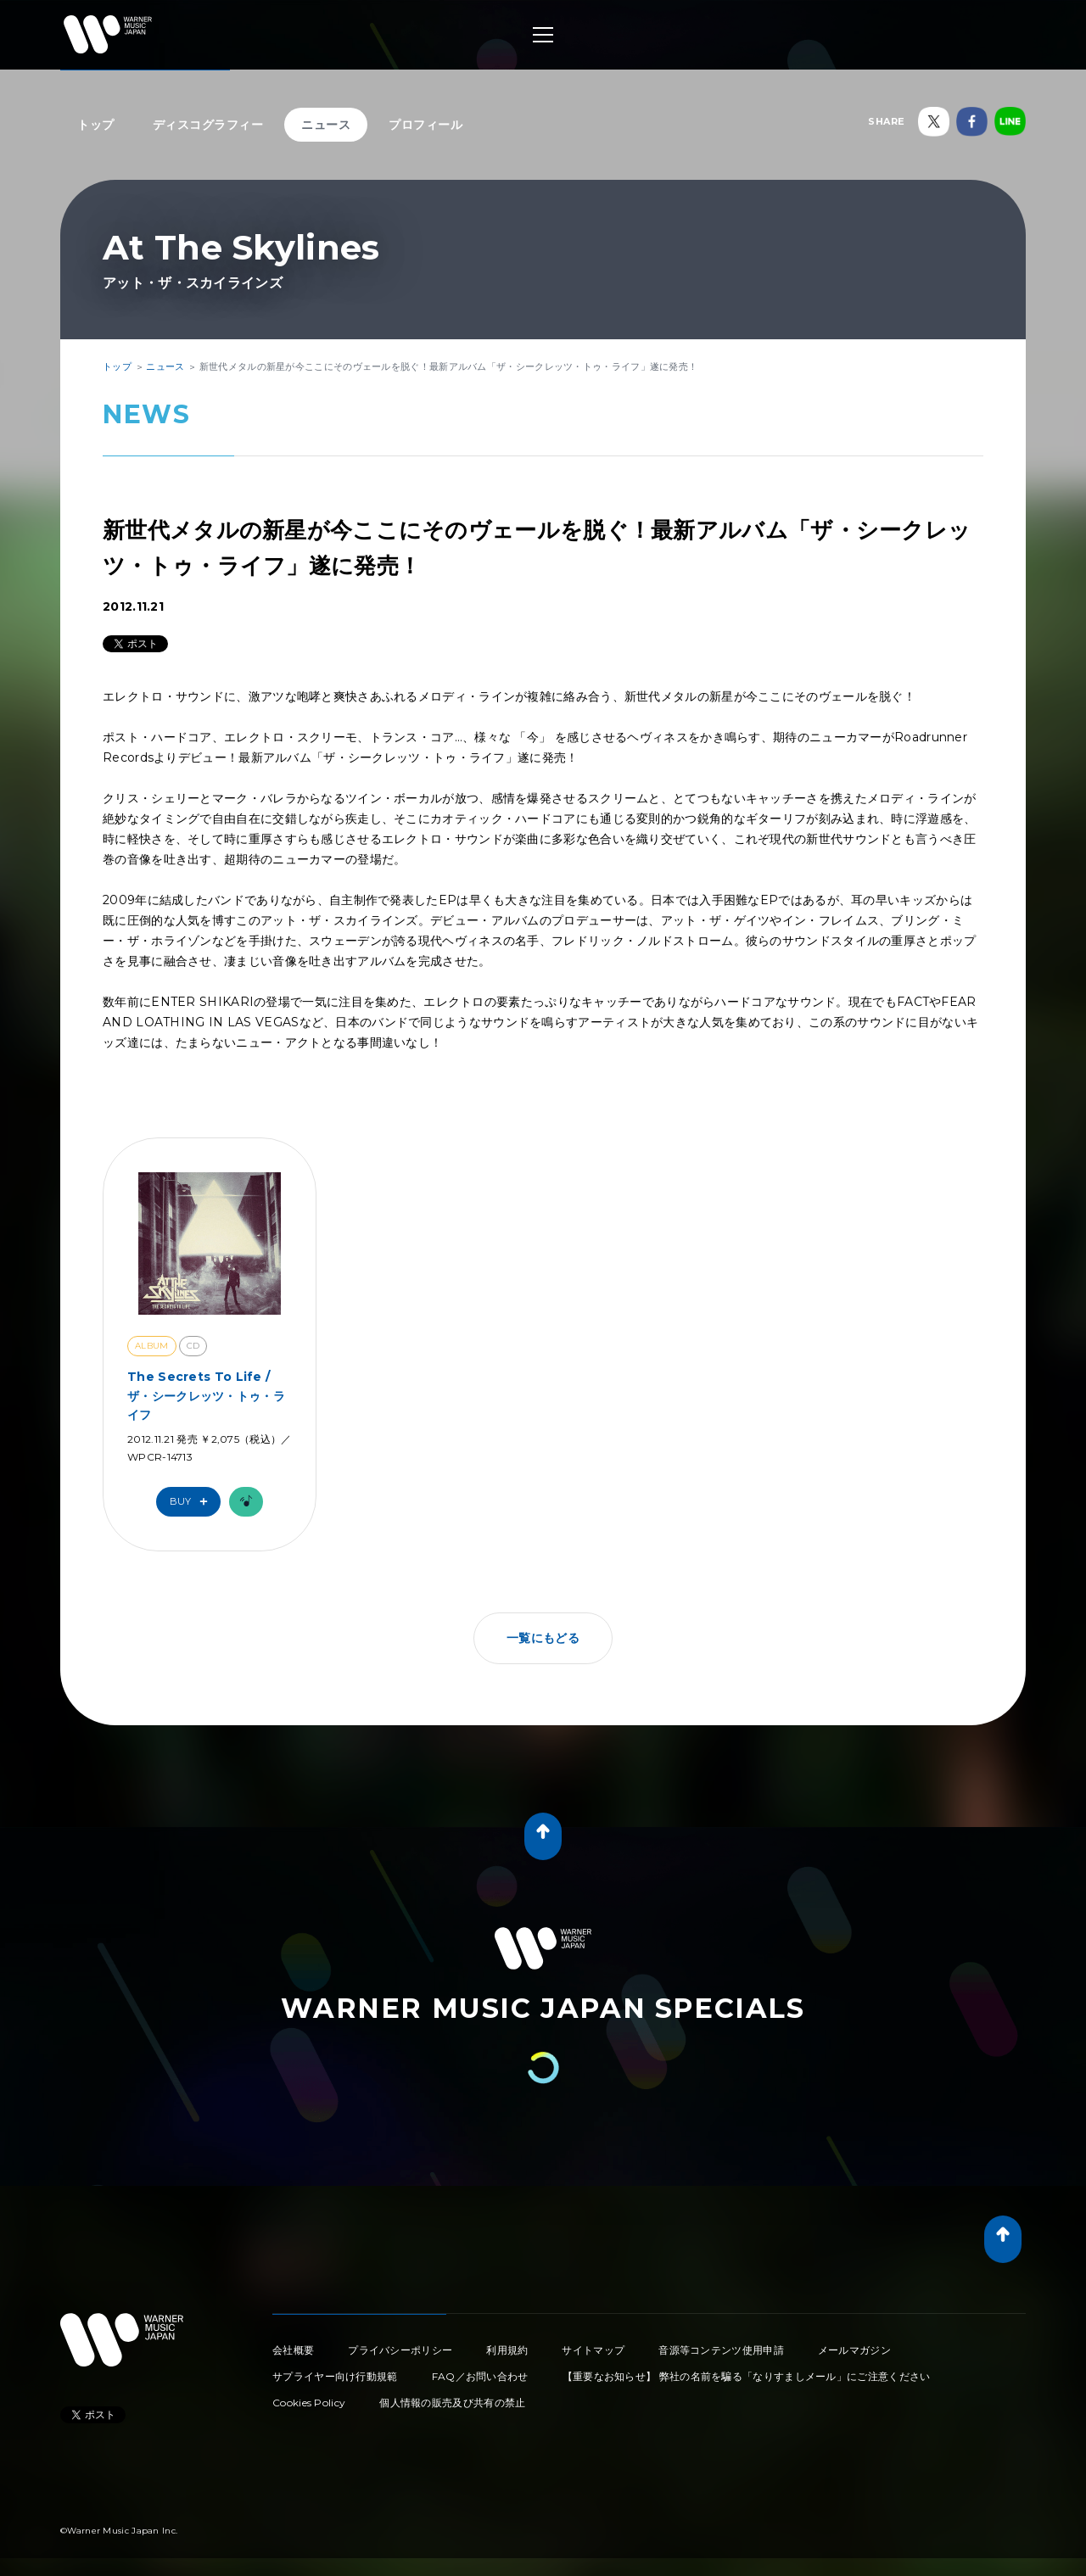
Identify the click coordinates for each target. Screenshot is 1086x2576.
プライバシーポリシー (400, 2350)
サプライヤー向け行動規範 (335, 2376)
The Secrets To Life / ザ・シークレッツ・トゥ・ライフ (206, 1395)
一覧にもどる (543, 1638)
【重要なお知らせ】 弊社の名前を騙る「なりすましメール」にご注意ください (747, 2376)
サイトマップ (593, 2350)
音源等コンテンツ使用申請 (721, 2350)
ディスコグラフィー (208, 124)
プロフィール (425, 124)
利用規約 (507, 2350)
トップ (96, 124)
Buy (193, 1502)
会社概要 (293, 2350)
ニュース (325, 124)
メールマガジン (854, 2350)
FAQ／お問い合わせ (480, 2376)
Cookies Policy (308, 2402)
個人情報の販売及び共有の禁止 (452, 2402)
